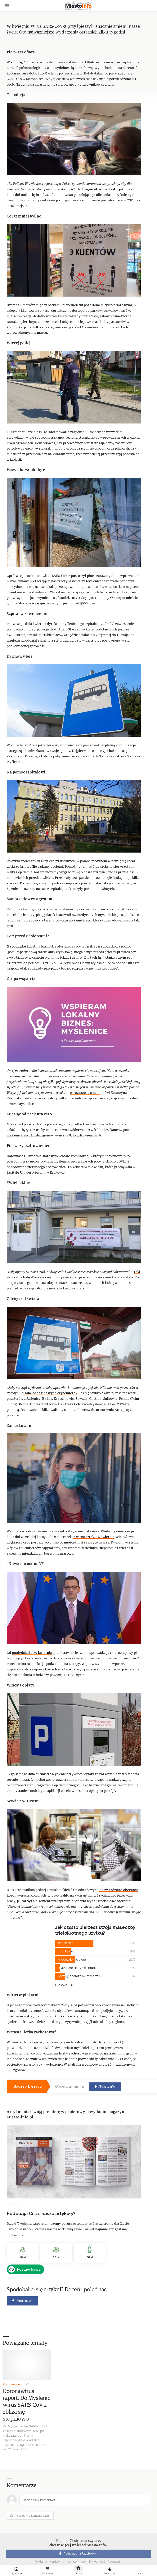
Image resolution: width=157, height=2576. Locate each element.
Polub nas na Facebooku (77, 2552)
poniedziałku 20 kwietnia (32, 1653)
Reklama (41, 2560)
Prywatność (97, 2560)
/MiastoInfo (104, 2085)
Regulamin (115, 2560)
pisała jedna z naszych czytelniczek (49, 1393)
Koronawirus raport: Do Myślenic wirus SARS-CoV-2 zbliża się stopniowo (26, 2404)
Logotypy (80, 2560)
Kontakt (55, 2560)
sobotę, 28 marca (24, 62)
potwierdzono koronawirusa (101, 2004)
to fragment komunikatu (97, 189)
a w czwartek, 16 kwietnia (93, 1537)
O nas (67, 2560)
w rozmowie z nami (85, 1093)
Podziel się (21, 2299)
